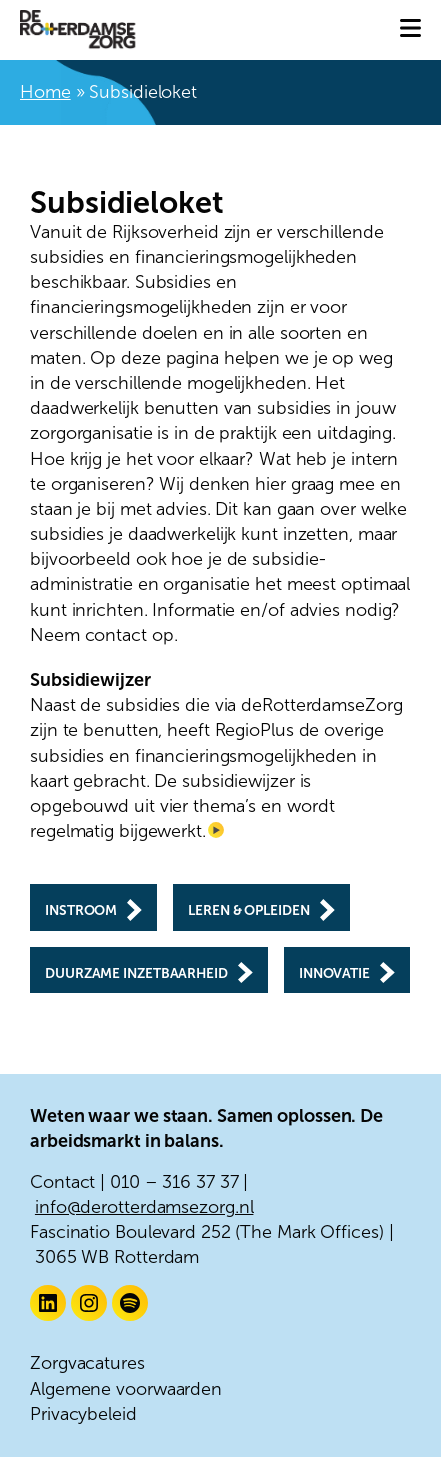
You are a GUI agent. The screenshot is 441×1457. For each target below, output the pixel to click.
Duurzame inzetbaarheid (136, 973)
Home (45, 92)
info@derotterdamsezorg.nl (144, 1207)
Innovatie (334, 973)
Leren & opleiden (248, 911)
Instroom (81, 911)
